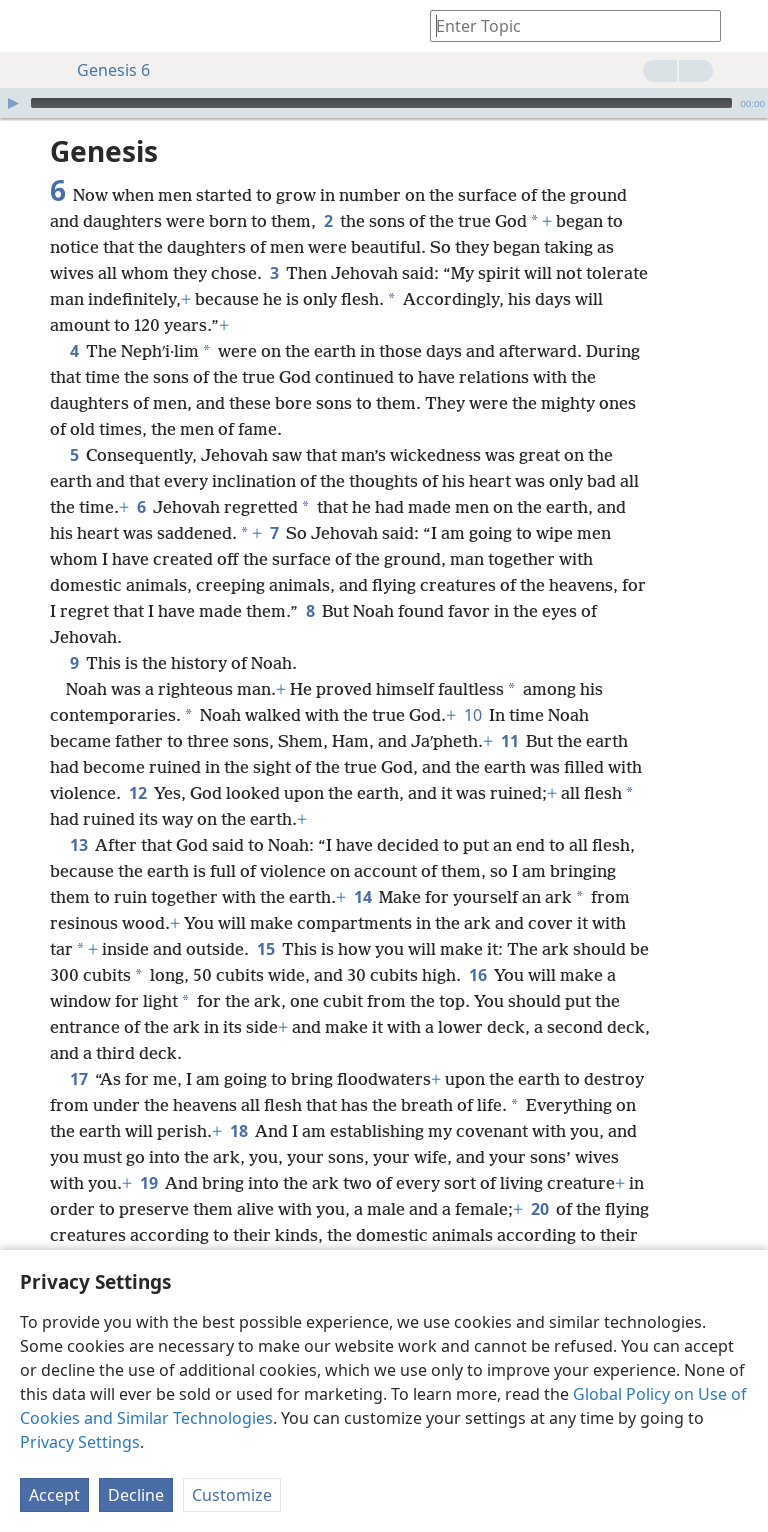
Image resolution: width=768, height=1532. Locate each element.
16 (477, 945)
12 (137, 763)
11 (509, 711)
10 (472, 685)
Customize (232, 1495)
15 (265, 919)
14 (362, 867)
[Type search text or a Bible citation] (566, 25)
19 (148, 1153)
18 (238, 1101)
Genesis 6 (103, 70)
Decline (136, 1495)
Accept (54, 1495)
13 (78, 815)
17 (78, 1049)
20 (539, 1179)
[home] (30, 26)
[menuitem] (30, 26)
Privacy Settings (80, 1442)
